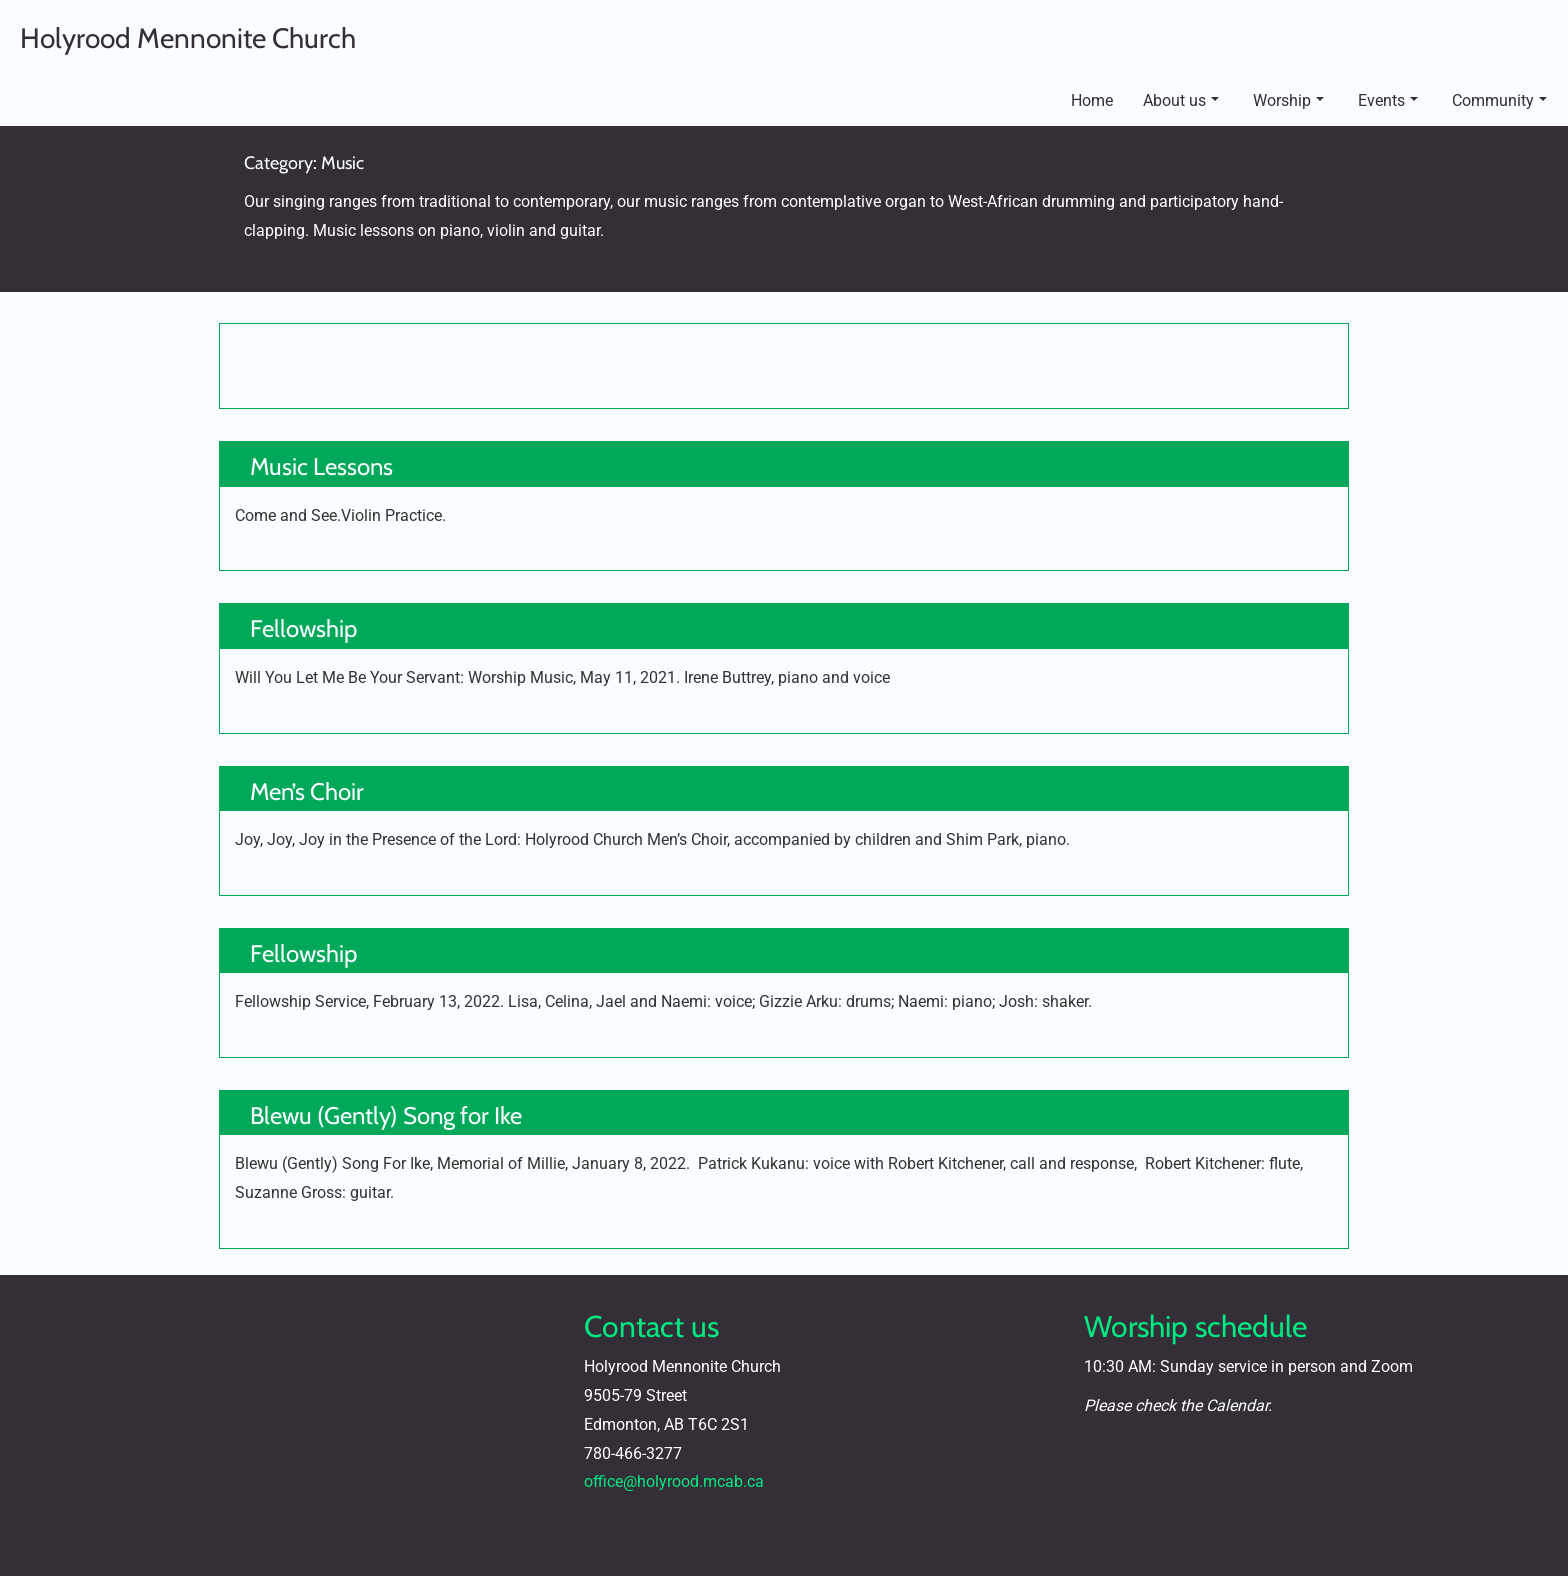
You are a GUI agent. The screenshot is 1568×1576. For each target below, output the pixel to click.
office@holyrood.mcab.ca (674, 1481)
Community (1499, 100)
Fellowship (303, 628)
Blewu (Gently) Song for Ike (386, 1115)
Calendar (1237, 1405)
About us (1181, 100)
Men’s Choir (307, 791)
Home (1092, 100)
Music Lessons (321, 466)
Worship (1288, 100)
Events (1388, 100)
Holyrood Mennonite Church (188, 38)
